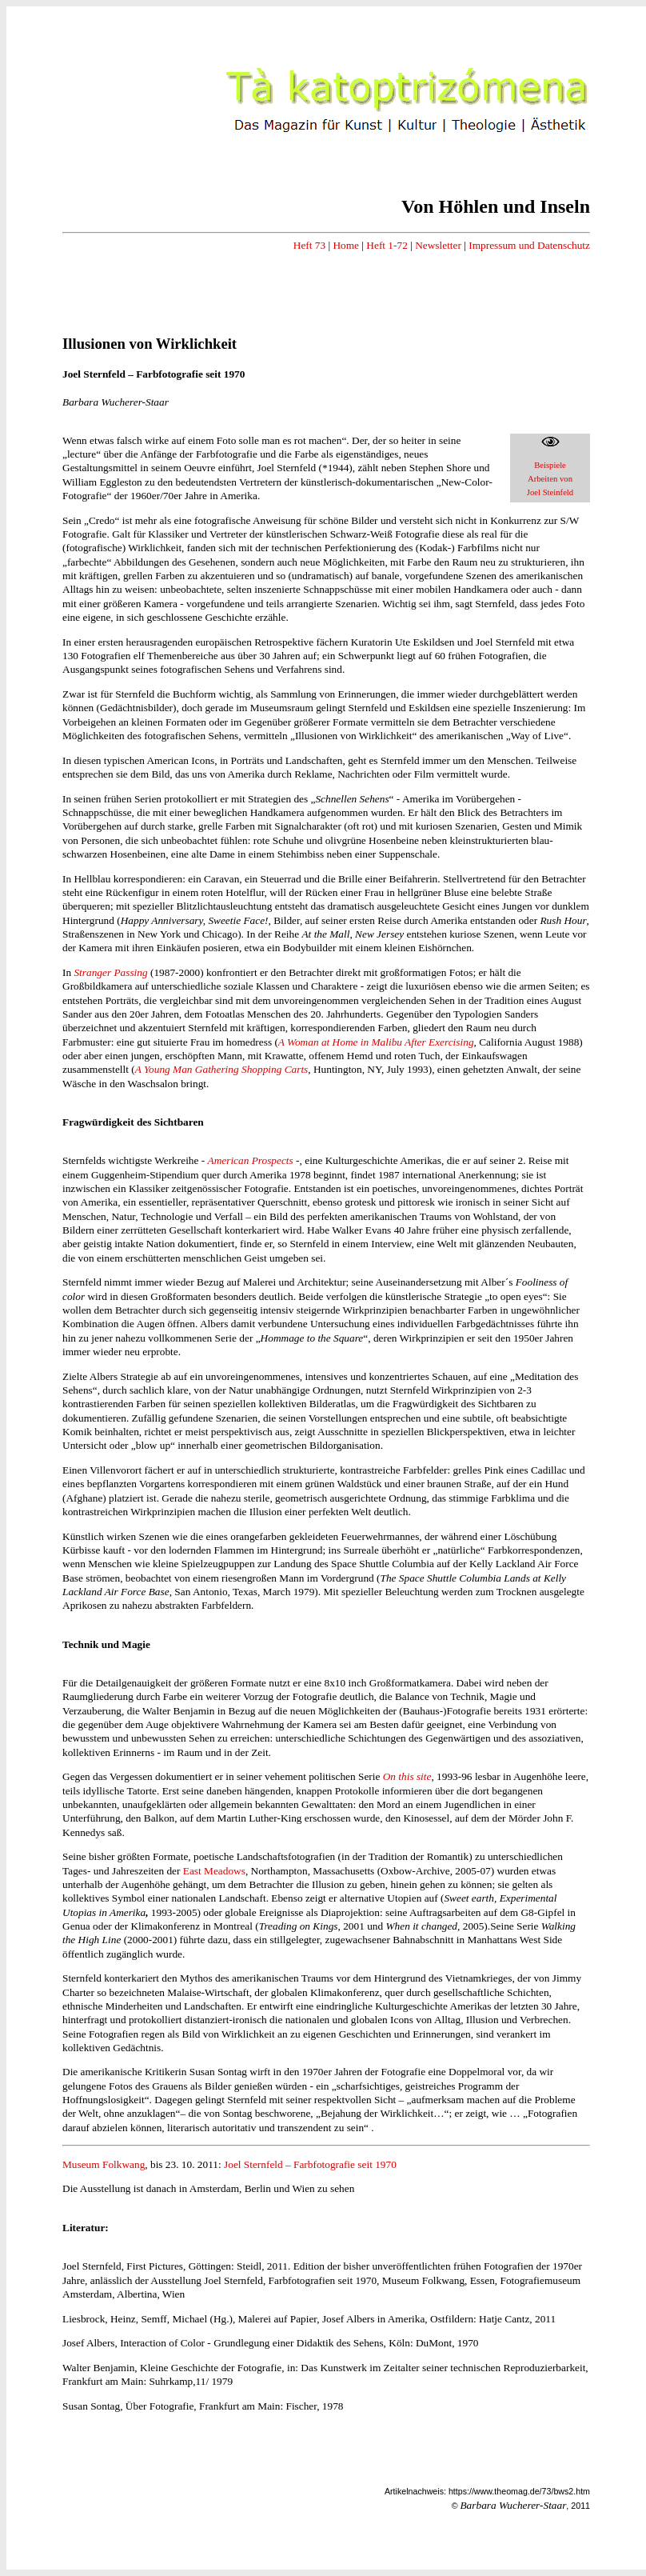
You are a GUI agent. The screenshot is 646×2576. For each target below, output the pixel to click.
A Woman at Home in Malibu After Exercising (376, 1042)
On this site (407, 1776)
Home (346, 245)
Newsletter (438, 245)
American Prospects (250, 1160)
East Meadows (214, 1871)
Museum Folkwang (103, 2164)
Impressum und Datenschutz (529, 245)
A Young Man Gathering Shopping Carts (222, 1069)
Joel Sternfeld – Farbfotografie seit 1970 (310, 2164)
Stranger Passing (110, 972)
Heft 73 (309, 245)
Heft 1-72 (386, 245)
